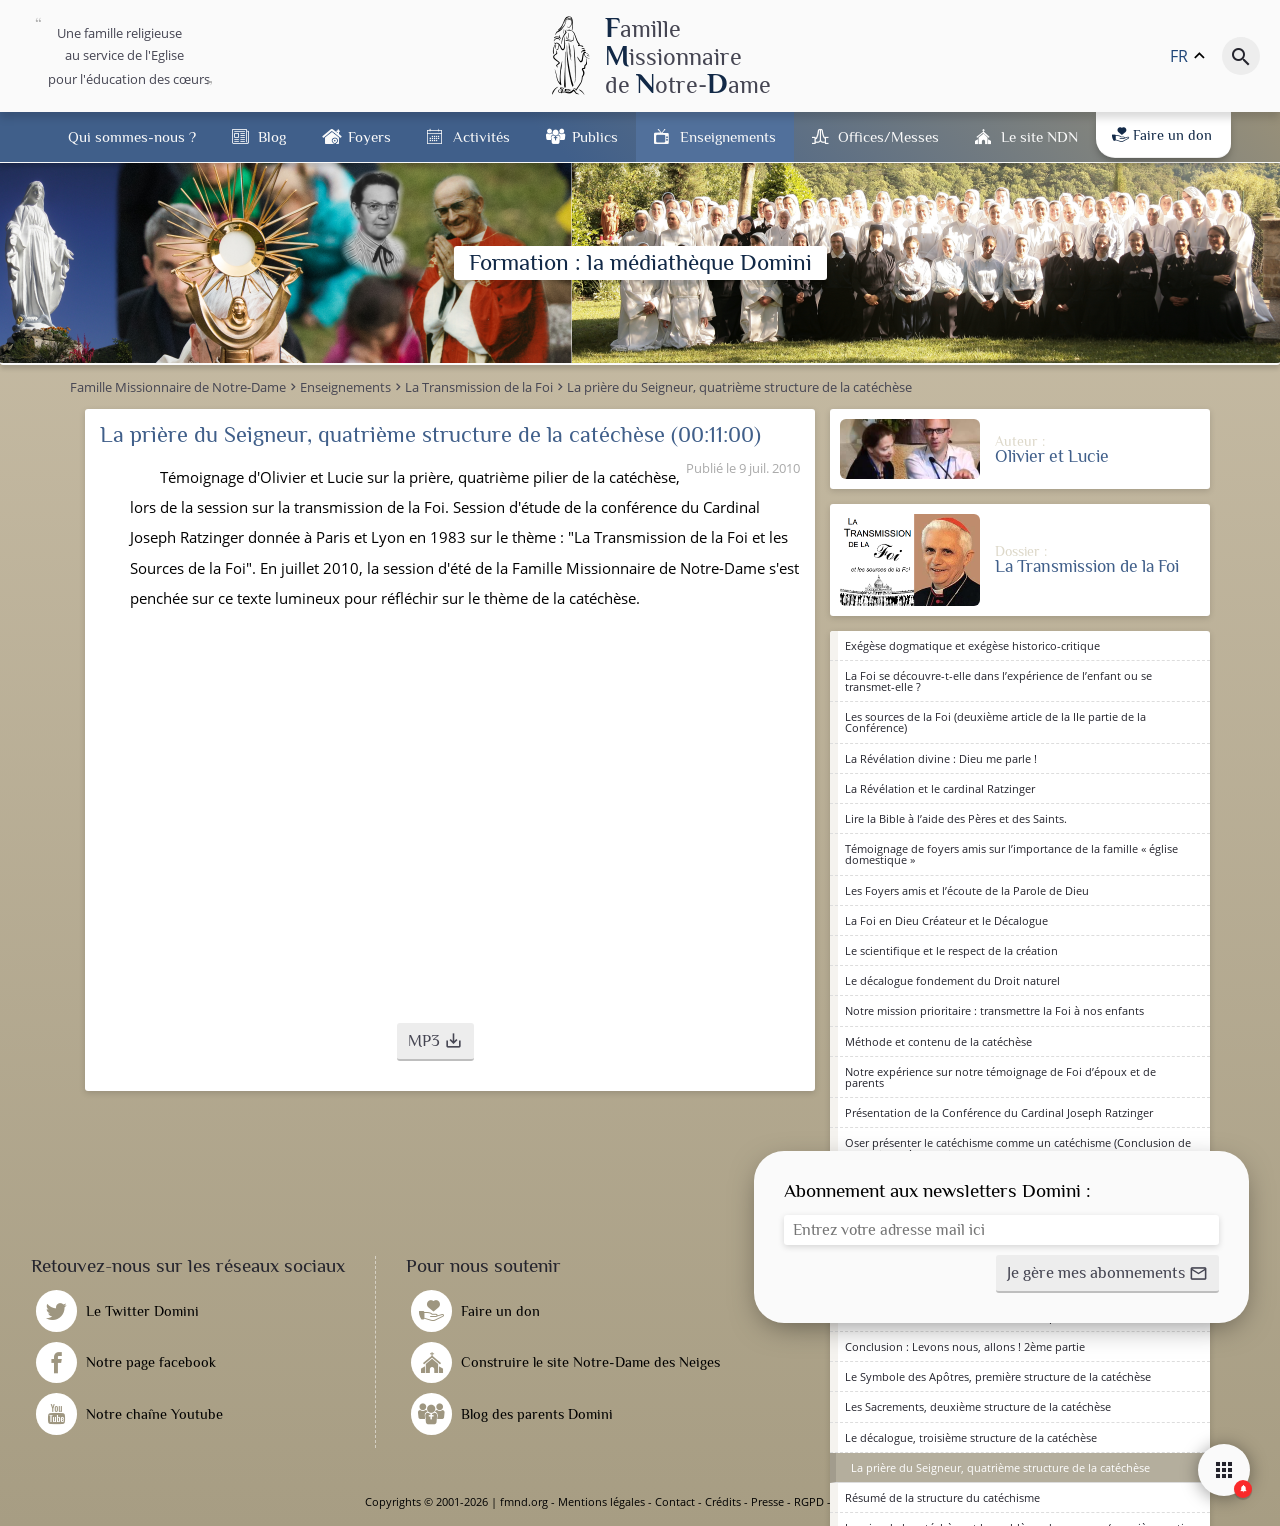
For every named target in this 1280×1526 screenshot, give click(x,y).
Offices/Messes (888, 136)
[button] (435, 1042)
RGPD (809, 1501)
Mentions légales (601, 1501)
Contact (675, 1501)
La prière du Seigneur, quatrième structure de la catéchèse (1000, 1467)
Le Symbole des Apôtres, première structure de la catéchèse (998, 1376)
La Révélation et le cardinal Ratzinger (940, 788)
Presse (767, 1501)
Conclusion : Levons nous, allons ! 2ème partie (965, 1346)
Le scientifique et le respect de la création (951, 950)
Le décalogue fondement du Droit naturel (952, 980)
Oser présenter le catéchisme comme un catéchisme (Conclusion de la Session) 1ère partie (1018, 1148)
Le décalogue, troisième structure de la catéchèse (971, 1437)
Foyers (369, 136)
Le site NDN (1039, 136)
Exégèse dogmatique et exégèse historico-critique (972, 645)
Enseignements (728, 136)
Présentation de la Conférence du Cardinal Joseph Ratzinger (999, 1112)
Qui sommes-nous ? (132, 136)
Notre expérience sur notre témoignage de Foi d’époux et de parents (1000, 1077)
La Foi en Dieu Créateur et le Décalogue (946, 920)
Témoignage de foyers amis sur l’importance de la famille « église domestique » (1011, 854)
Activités (481, 136)
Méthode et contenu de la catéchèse (938, 1041)
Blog (272, 136)
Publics (595, 136)
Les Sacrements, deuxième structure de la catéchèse (978, 1406)
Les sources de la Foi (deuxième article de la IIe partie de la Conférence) (995, 722)
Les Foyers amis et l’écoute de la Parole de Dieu (967, 890)
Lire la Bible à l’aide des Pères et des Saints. (956, 818)
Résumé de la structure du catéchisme (942, 1497)
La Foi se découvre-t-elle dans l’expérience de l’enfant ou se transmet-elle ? (998, 681)
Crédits (723, 1501)
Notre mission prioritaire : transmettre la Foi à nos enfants (994, 1010)
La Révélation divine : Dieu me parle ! (941, 758)
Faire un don (1162, 135)
